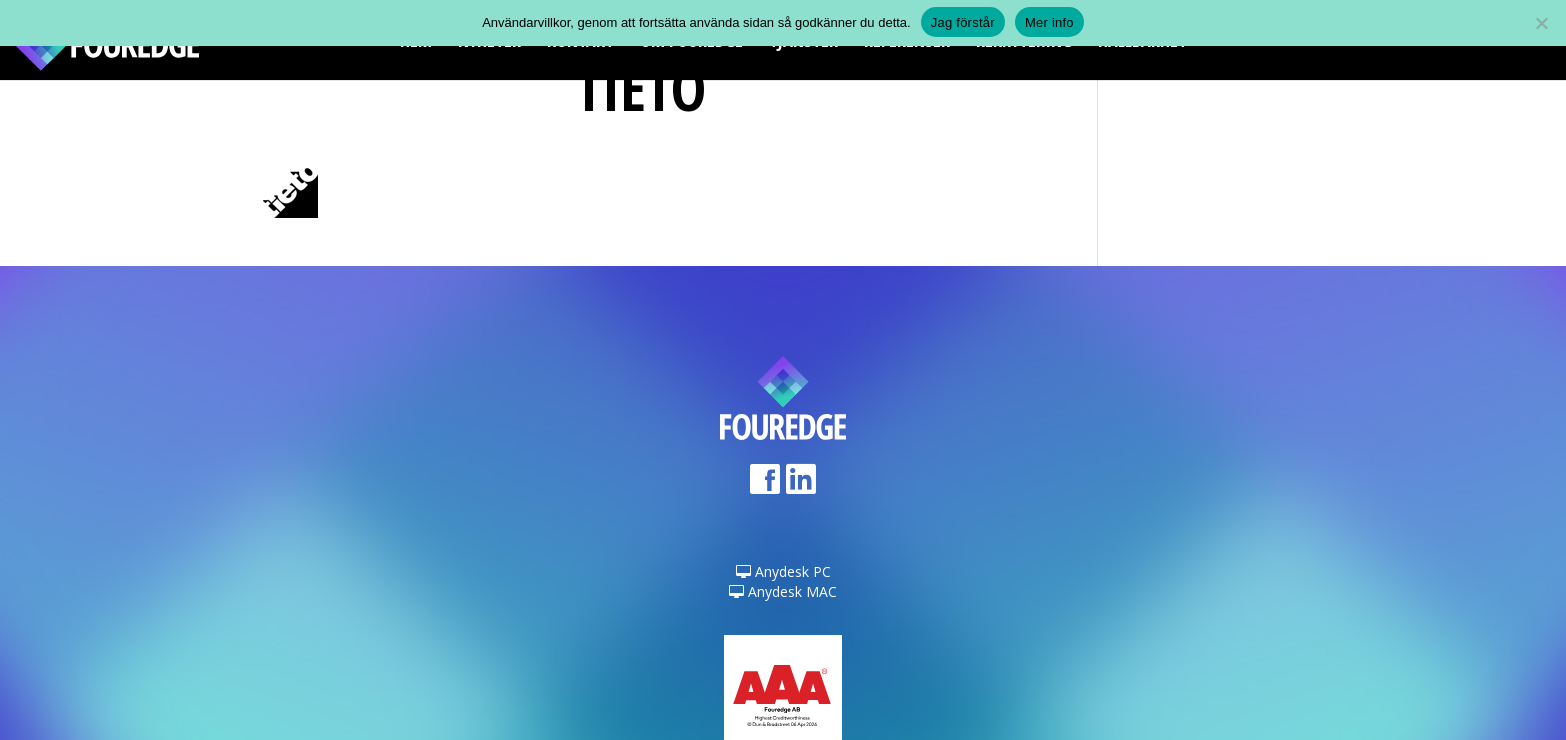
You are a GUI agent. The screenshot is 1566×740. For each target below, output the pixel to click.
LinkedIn (801, 485)
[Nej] (1541, 23)
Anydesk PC (783, 571)
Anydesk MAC (783, 591)
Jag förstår (963, 22)
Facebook (765, 485)
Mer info (1049, 22)
